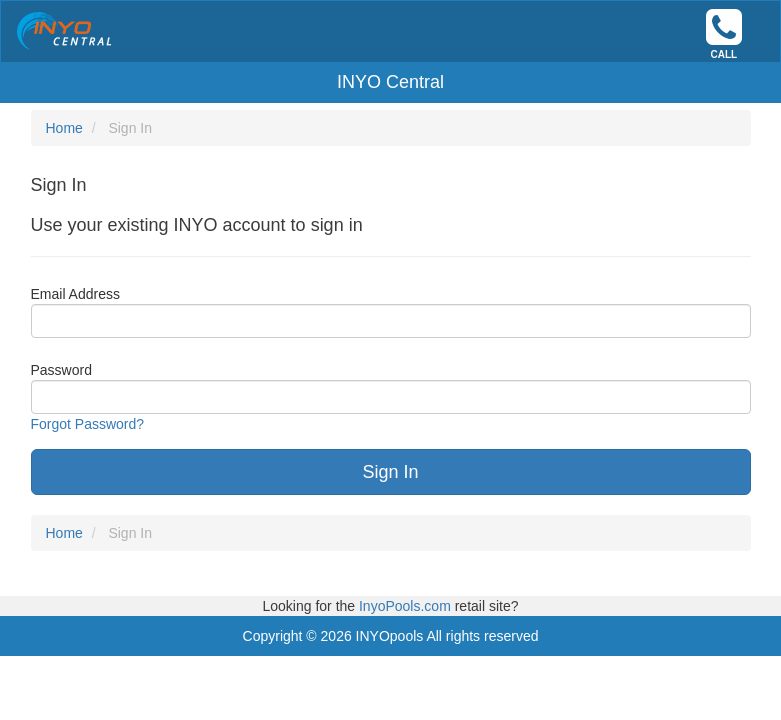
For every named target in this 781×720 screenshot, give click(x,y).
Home (64, 128)
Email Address (75, 294)
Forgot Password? (88, 424)
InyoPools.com (407, 606)
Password (61, 370)
